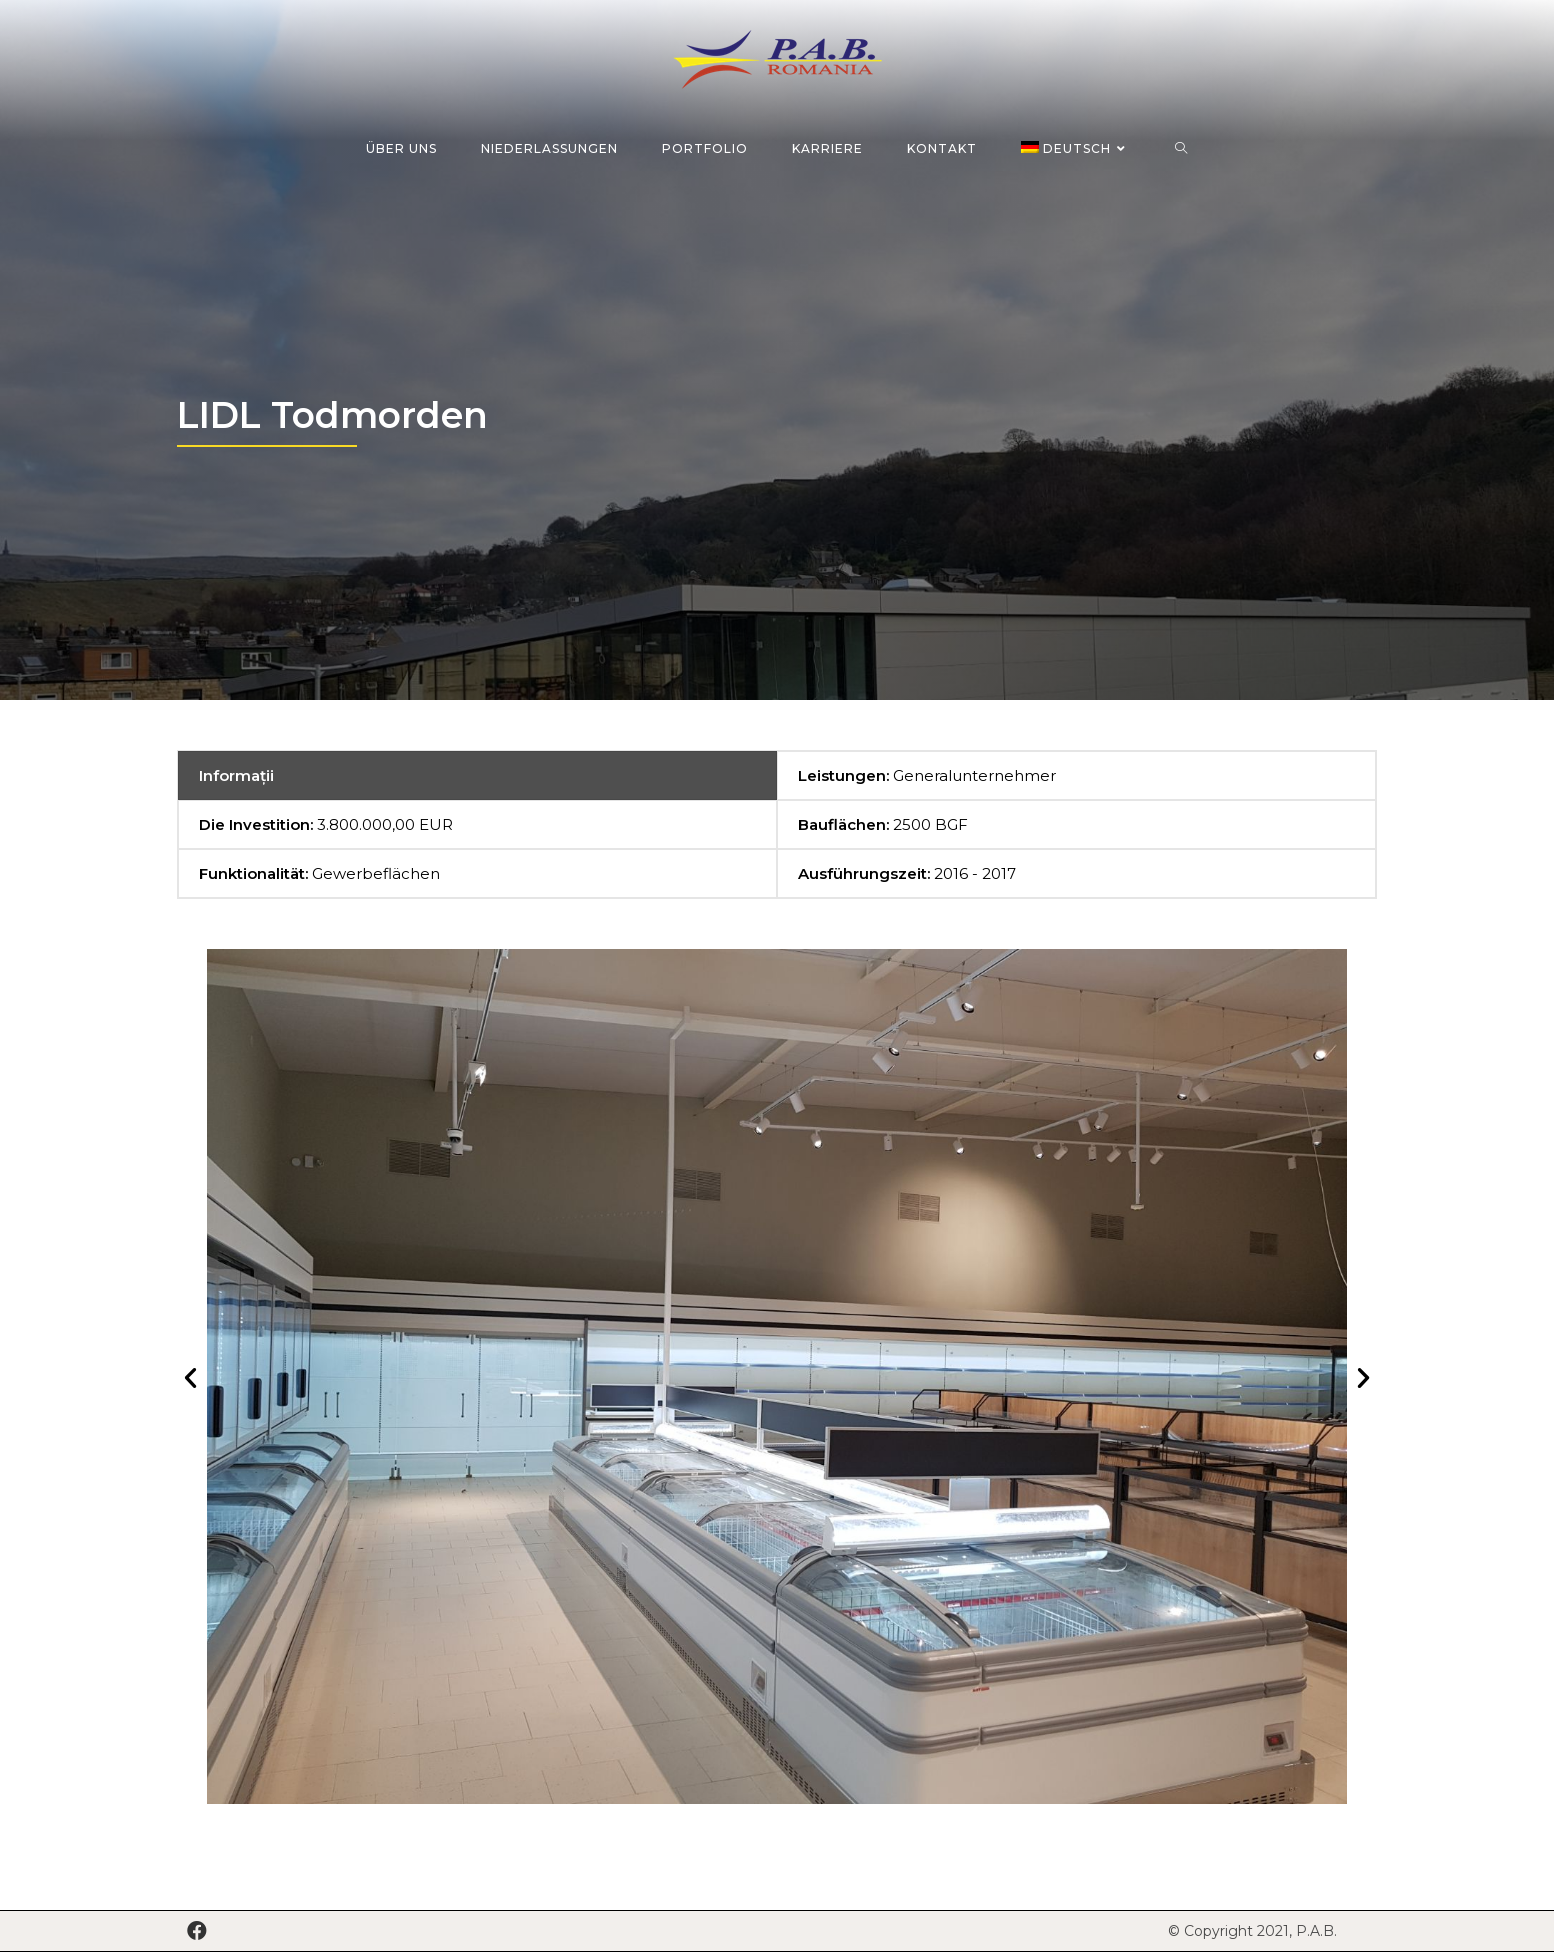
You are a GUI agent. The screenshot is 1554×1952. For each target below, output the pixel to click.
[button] (190, 1376)
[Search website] (1181, 149)
